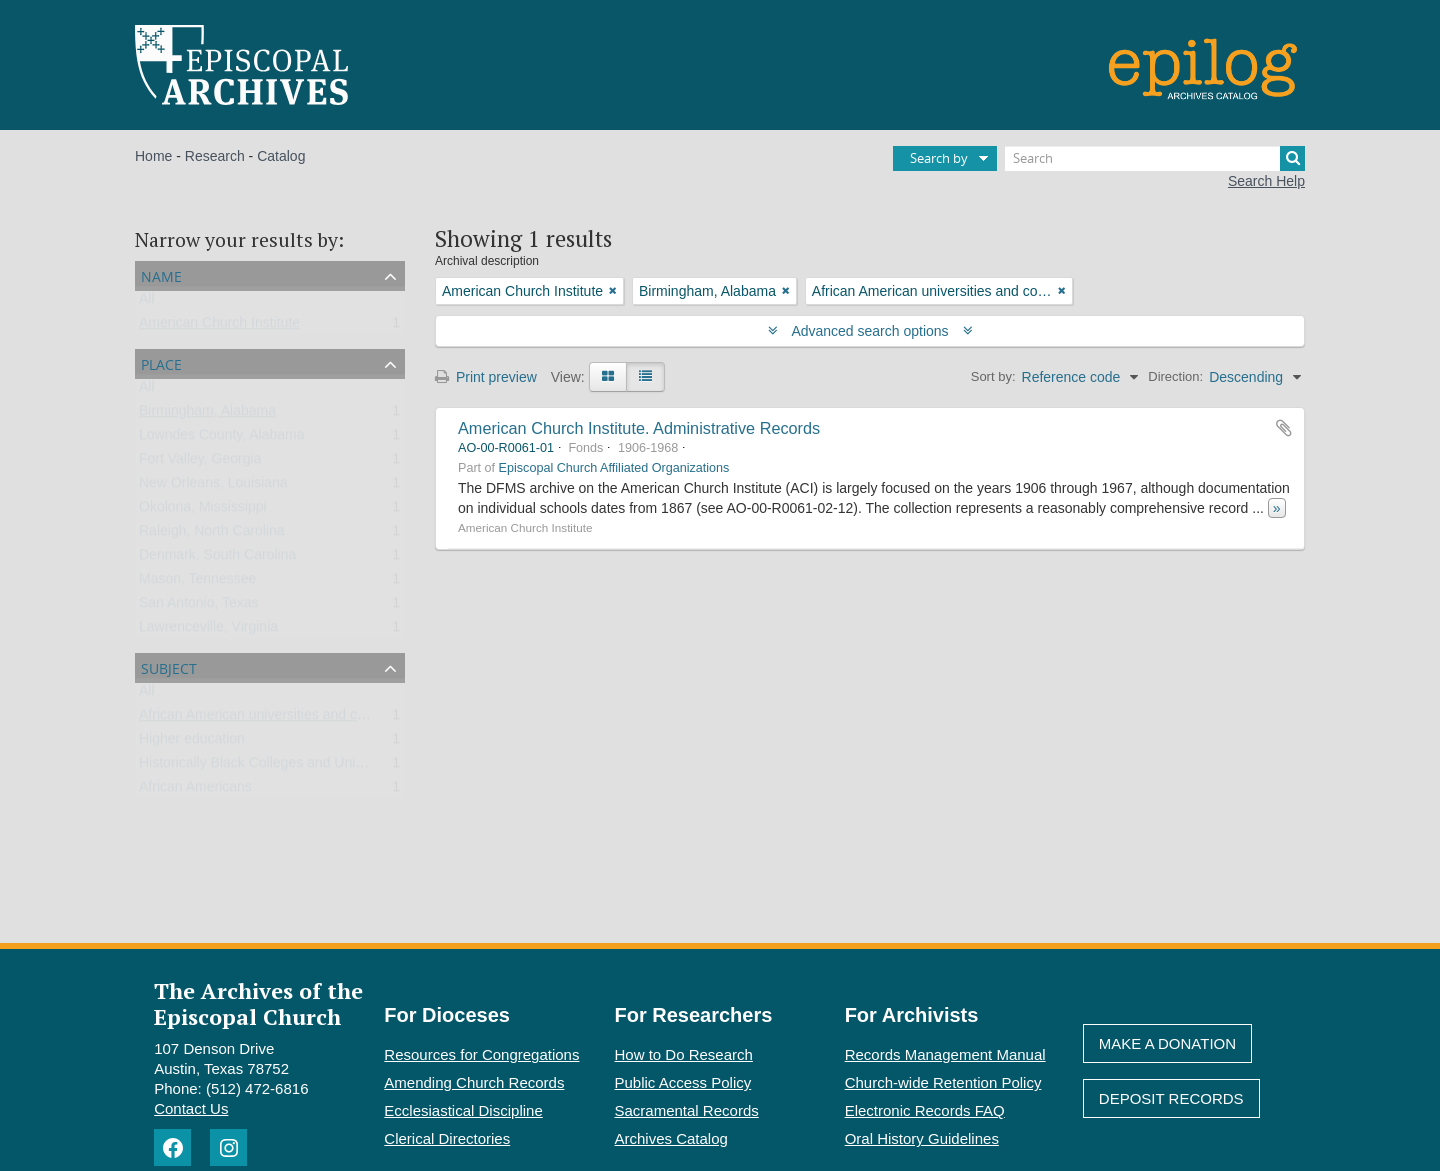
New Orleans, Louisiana (213, 487)
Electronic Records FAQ (925, 1110)
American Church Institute (219, 327)
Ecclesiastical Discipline (463, 1110)
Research (215, 156)
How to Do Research (684, 1054)
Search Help (1266, 181)
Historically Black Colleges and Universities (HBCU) (299, 767)
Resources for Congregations (481, 1054)
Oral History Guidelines (922, 1138)
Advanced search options (870, 331)
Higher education (192, 743)
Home (153, 156)
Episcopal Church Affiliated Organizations (614, 468)
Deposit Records (1171, 1098)
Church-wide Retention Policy (943, 1082)
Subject (169, 666)
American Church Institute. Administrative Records (639, 428)
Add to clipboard (1284, 428)
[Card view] (608, 377)
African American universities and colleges (270, 719)
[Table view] (645, 377)
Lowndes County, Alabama (222, 439)
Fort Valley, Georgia (200, 463)
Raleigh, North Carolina (212, 535)
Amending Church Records (474, 1082)
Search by (939, 158)
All (147, 303)
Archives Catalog (671, 1138)
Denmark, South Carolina (217, 559)
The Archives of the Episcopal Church (258, 1003)
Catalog (281, 156)
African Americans (195, 791)
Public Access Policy (683, 1082)
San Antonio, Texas (199, 607)
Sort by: (993, 376)
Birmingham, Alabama (207, 415)
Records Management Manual (945, 1054)
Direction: (1175, 376)
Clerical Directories (447, 1138)
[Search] (1155, 158)
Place (161, 362)
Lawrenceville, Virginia (208, 631)
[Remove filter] (613, 291)
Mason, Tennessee (197, 583)
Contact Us (191, 1108)
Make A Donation (1167, 1043)
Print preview (486, 377)
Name (161, 274)
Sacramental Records (687, 1110)
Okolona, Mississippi (203, 511)
